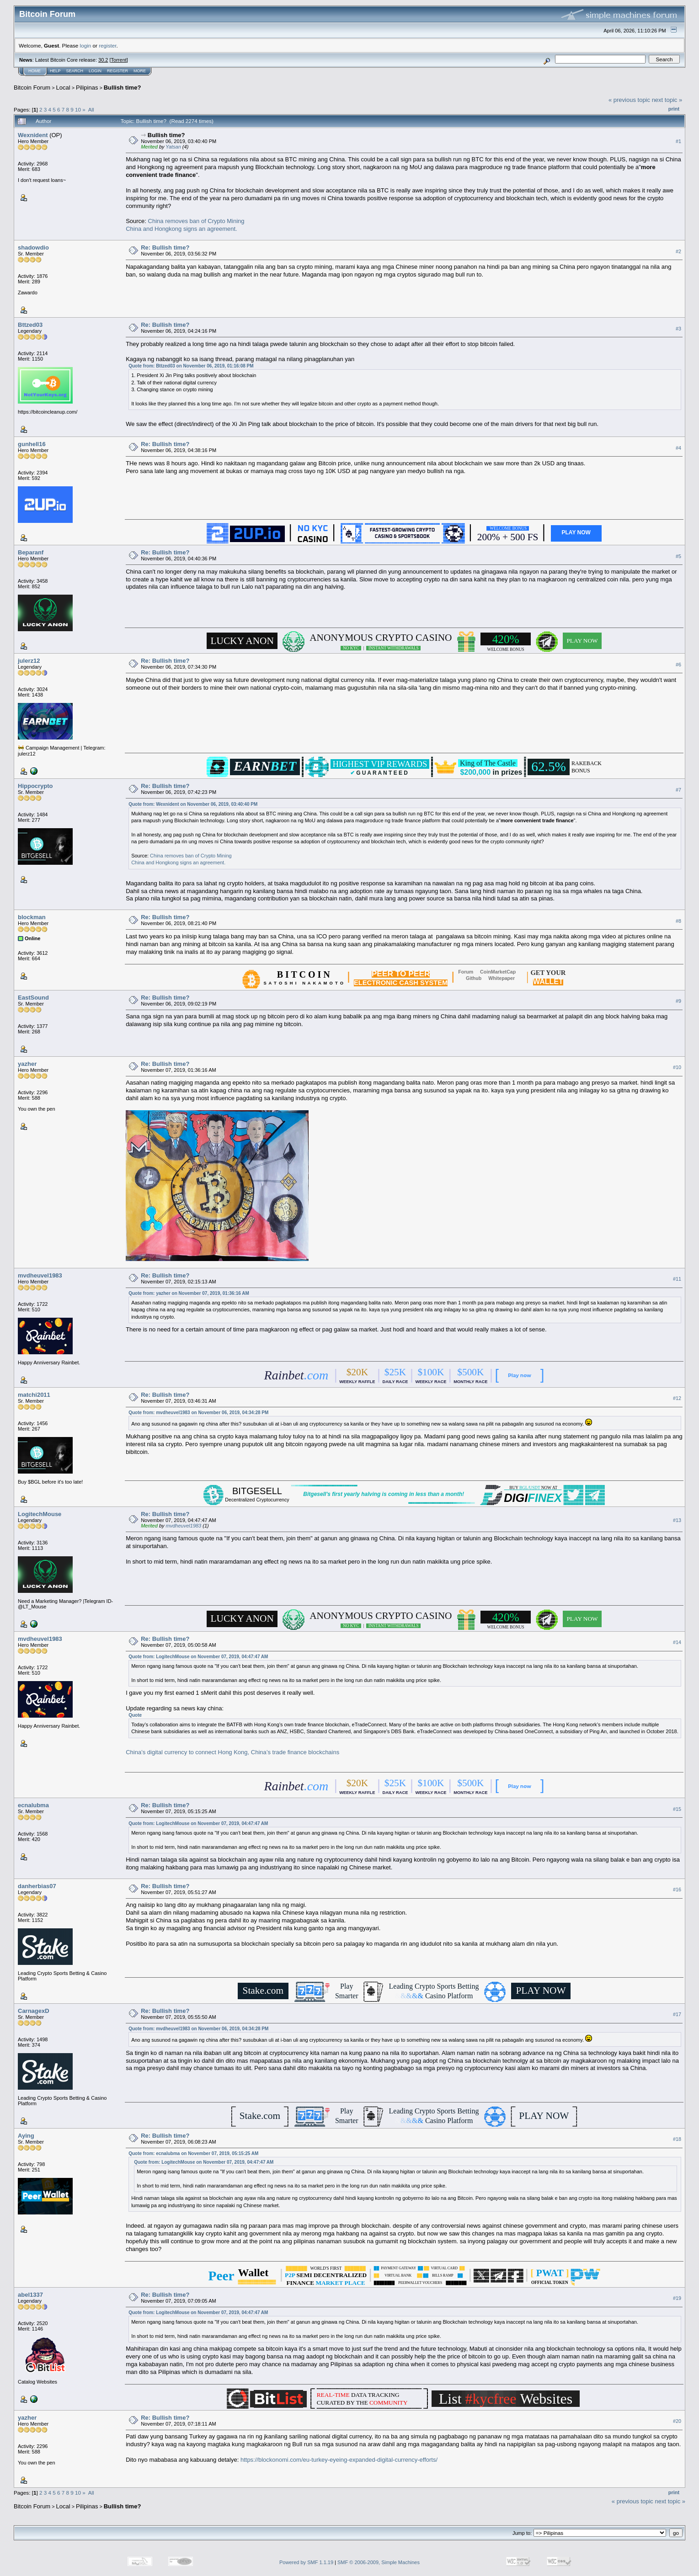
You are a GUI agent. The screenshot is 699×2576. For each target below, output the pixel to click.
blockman (32, 917)
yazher (27, 1063)
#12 (677, 1398)
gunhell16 (32, 444)
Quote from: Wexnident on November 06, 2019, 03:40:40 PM (192, 804)
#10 (677, 1067)
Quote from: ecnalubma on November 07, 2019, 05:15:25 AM (193, 2153)
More (139, 71)
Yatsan (173, 146)
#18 (677, 2139)
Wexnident (33, 135)
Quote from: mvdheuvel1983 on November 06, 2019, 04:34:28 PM (198, 1412)
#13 (677, 1520)
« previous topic (629, 99)
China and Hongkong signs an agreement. (181, 228)
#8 (678, 921)
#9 (678, 1001)
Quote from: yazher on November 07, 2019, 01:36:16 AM (188, 1293)
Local (63, 87)
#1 (678, 141)
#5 (678, 556)
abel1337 (30, 2294)
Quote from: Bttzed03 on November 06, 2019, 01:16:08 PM (190, 365)
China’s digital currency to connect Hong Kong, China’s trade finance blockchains (232, 1752)
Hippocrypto (35, 785)
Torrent (119, 60)
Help (55, 71)
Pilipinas (87, 87)
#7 (678, 790)
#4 (678, 448)
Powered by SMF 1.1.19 (306, 2562)
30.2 (103, 60)
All (91, 109)
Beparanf (30, 552)
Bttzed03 (30, 324)
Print (673, 109)
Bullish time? (122, 87)
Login (95, 71)
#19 (677, 2298)
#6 (678, 664)
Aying (26, 2135)
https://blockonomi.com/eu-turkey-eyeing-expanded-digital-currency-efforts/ (339, 2459)
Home (34, 71)
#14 (677, 1642)
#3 (678, 328)
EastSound (33, 997)
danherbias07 (37, 1886)
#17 (677, 2014)
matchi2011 (34, 1394)
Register (117, 71)
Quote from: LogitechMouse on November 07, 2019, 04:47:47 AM (198, 1656)
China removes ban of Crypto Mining (196, 221)
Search (75, 71)
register (107, 45)
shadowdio (33, 247)
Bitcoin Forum (32, 87)
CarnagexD (33, 2010)
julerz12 (29, 660)
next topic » (667, 99)
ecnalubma (33, 1805)
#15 (677, 1809)
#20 (677, 2421)
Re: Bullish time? (165, 247)
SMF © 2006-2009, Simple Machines (378, 2562)
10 (78, 109)
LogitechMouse (39, 1514)
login (85, 45)
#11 (677, 1279)
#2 (678, 251)
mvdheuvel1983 (40, 1275)
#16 (677, 1889)
